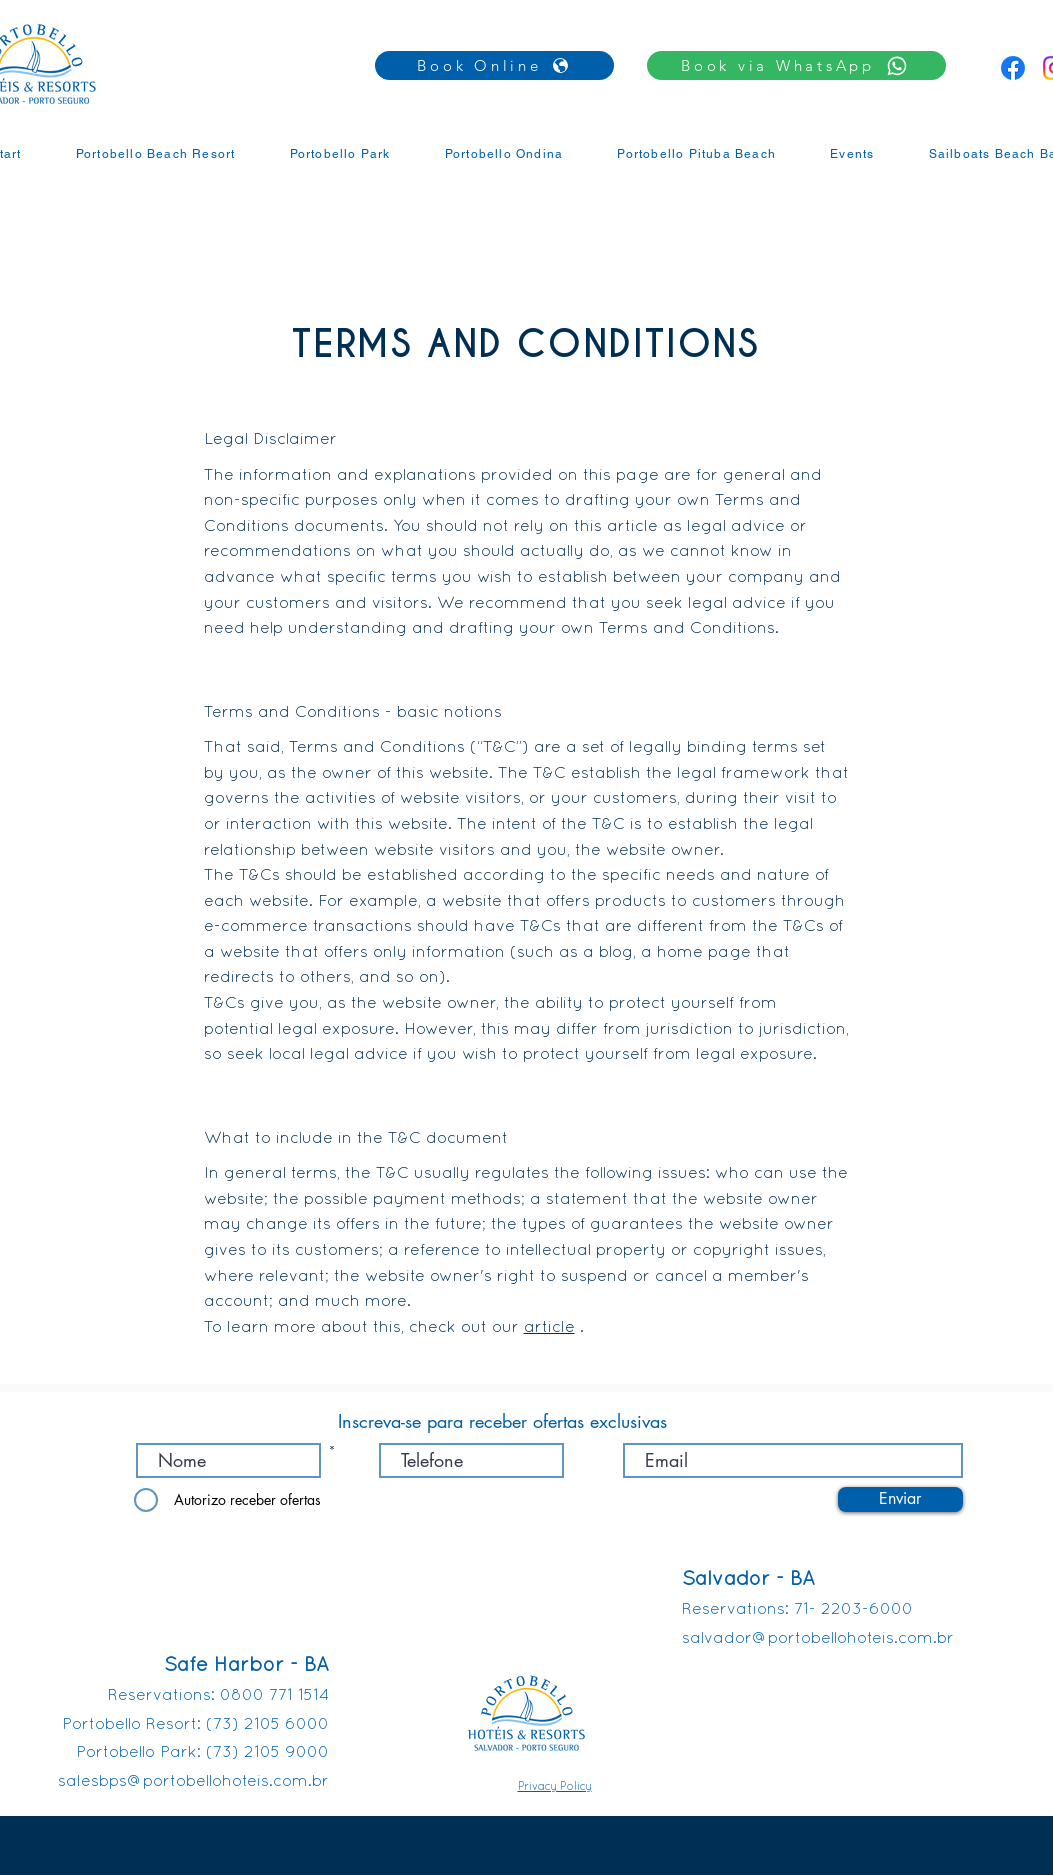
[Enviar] (900, 1499)
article (549, 1328)
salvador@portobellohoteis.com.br (818, 1639)
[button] (796, 65)
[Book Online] (494, 65)
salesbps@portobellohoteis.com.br (193, 1782)
